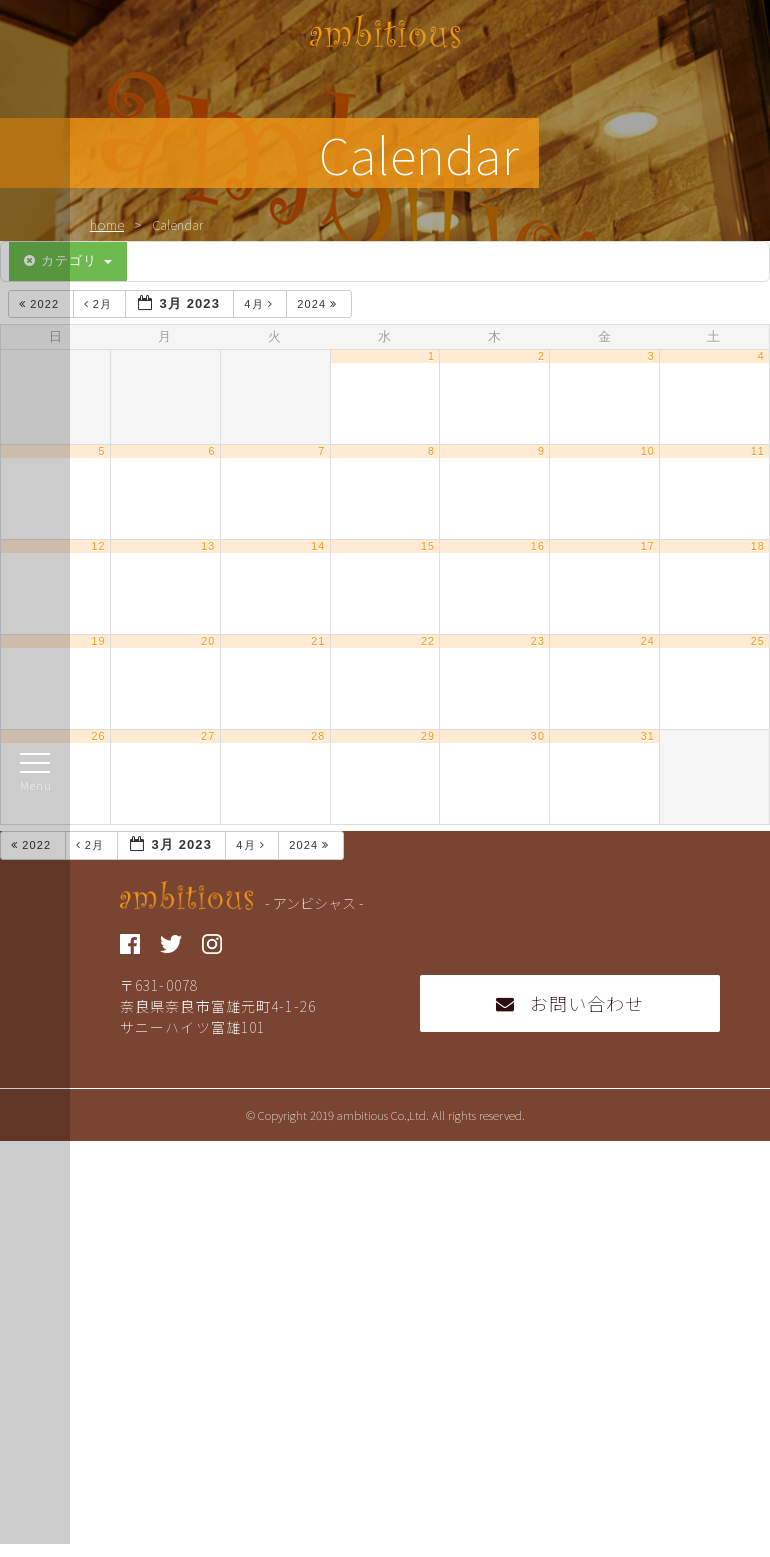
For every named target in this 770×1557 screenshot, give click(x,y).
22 (428, 641)
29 (428, 736)
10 (648, 451)
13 (208, 546)
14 (318, 546)
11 (758, 451)
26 (98, 736)
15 (428, 546)
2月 (100, 304)
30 (538, 736)
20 (208, 641)
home (107, 224)
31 (648, 736)
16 (538, 546)
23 (538, 641)
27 (208, 736)
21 (318, 641)
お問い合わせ (570, 1003)
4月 (260, 304)
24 (648, 641)
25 (758, 641)
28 (318, 736)
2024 (319, 304)
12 (98, 546)
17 (648, 546)
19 (98, 641)
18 (758, 546)
